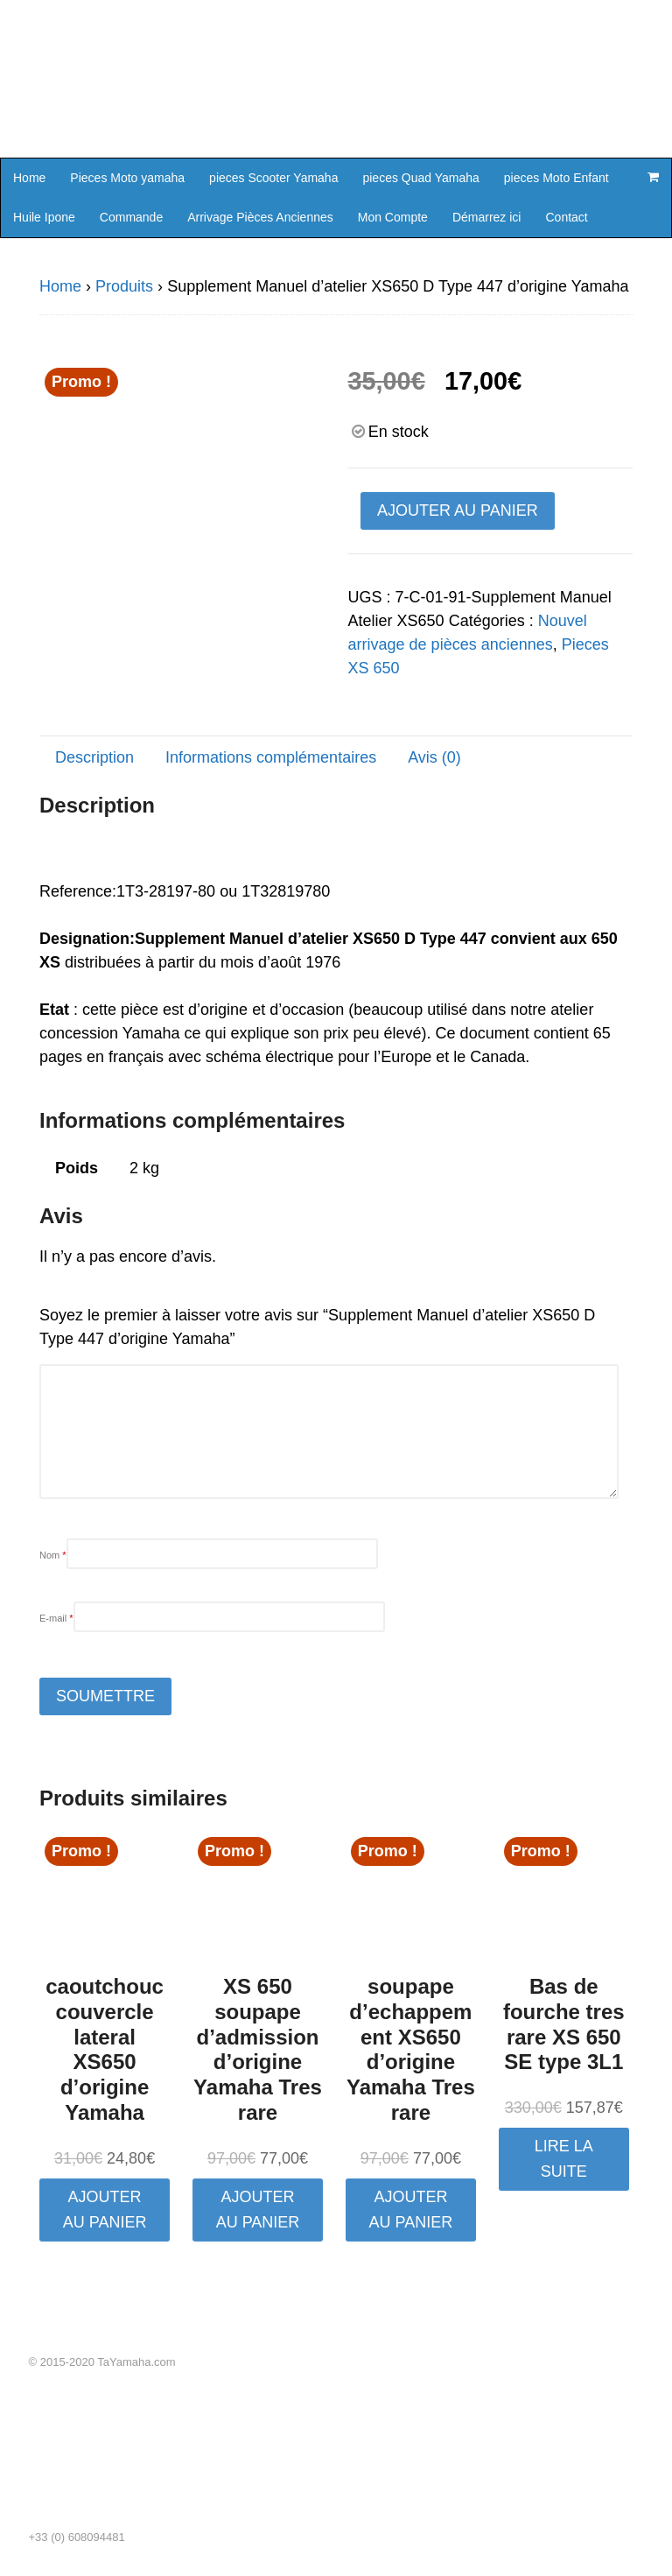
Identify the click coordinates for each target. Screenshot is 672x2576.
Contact (566, 217)
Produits (124, 286)
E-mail (56, 1618)
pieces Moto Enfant (556, 178)
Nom (52, 1555)
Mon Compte (393, 217)
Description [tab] (94, 757)
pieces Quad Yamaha (420, 178)
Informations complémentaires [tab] (270, 757)
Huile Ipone (44, 217)
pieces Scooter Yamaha (273, 178)
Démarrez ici (487, 217)
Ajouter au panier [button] (105, 2209)
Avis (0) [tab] (434, 757)
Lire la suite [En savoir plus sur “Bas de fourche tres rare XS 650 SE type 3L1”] (564, 2158)
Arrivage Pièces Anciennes (260, 217)
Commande (131, 217)
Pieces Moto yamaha (127, 178)
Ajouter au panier (457, 510)
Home (29, 178)
